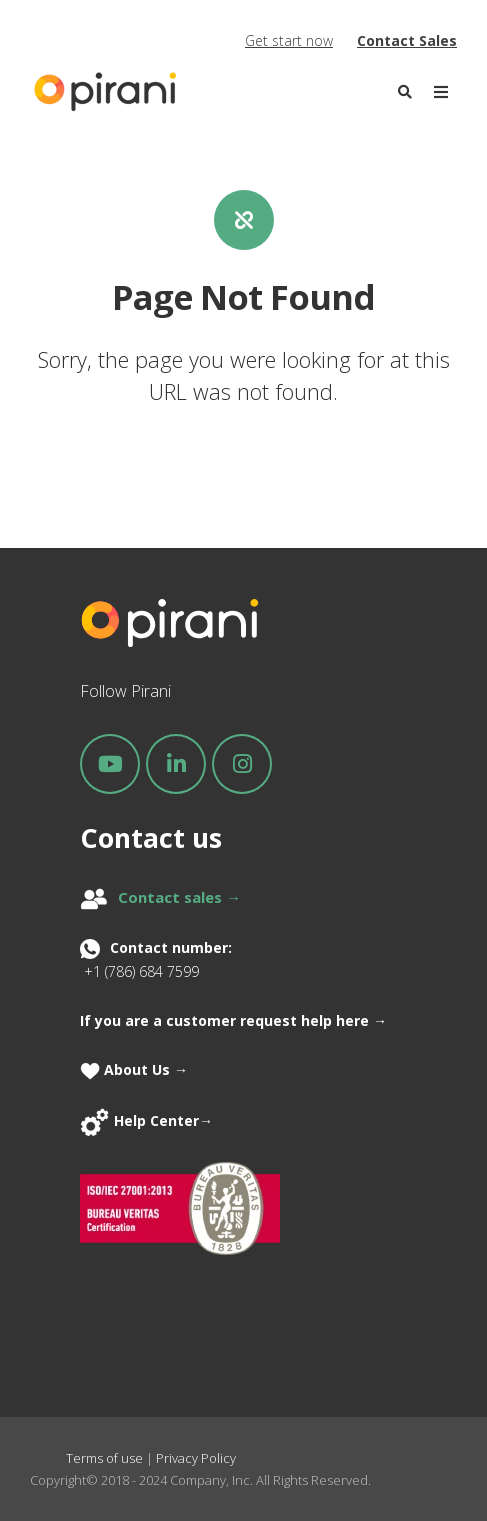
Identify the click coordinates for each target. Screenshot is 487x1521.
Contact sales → (179, 897)
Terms (86, 1458)
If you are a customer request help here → (233, 1020)
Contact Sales (407, 40)
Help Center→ (163, 1120)
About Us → (136, 1069)
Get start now (289, 40)
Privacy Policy (196, 1458)
